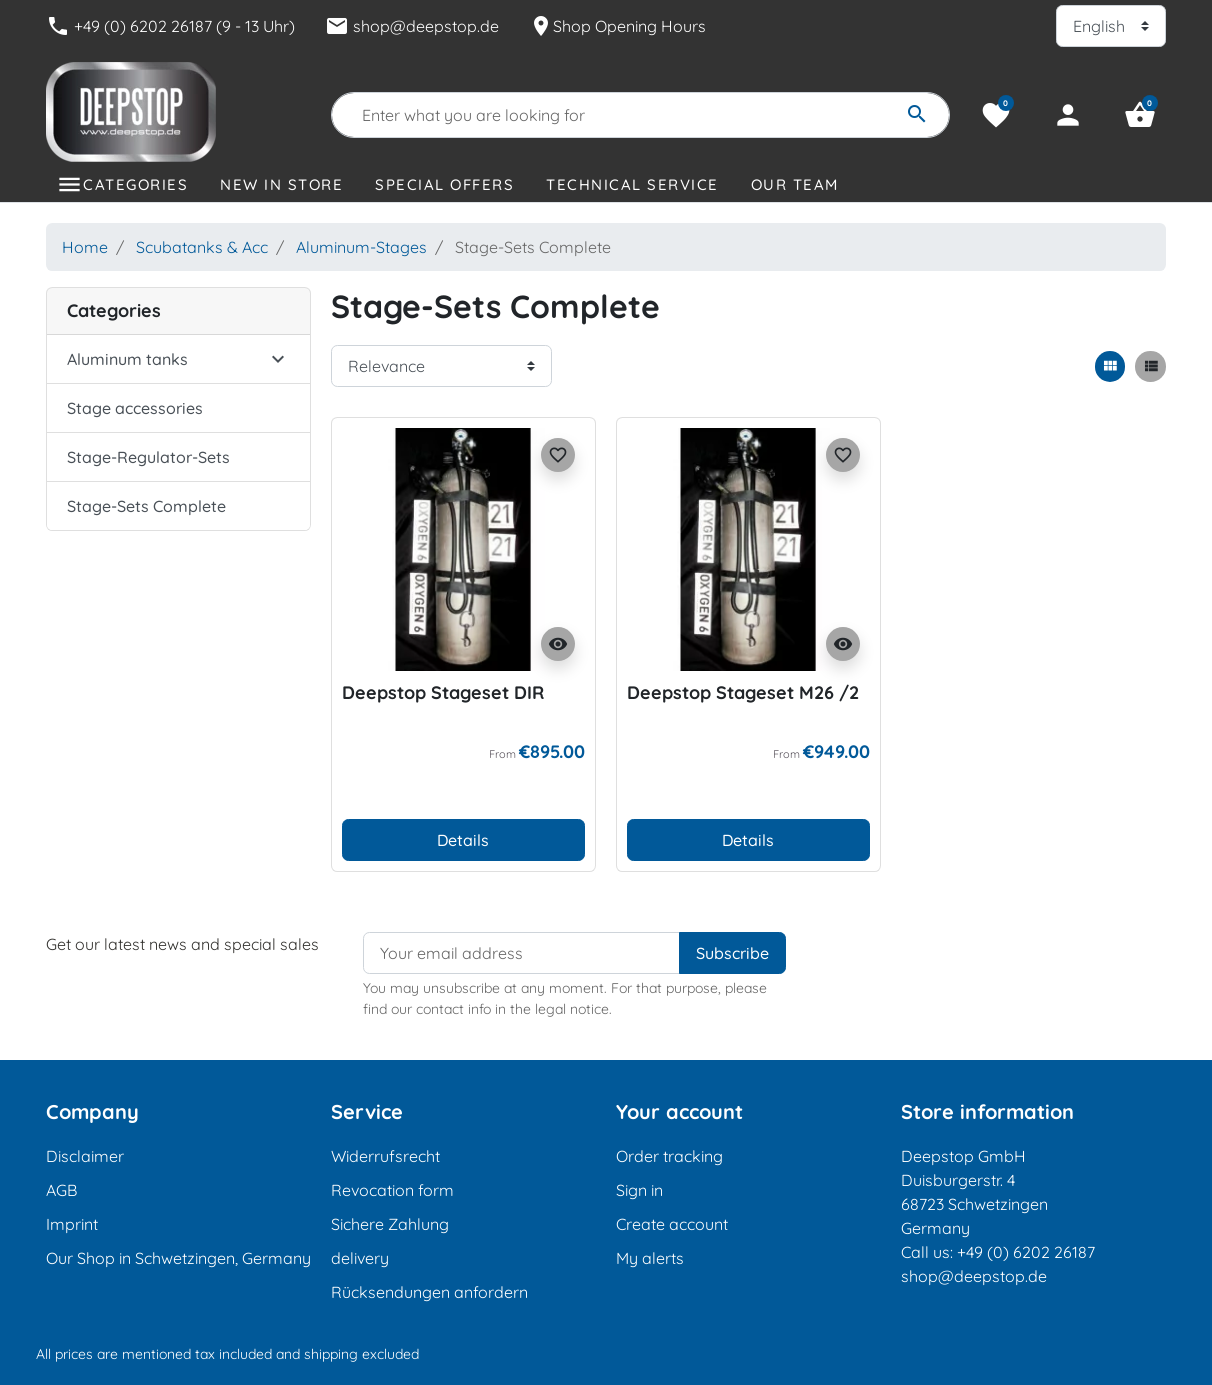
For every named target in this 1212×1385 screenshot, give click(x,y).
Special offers (444, 184)
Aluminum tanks (127, 359)
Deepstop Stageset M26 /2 (743, 692)
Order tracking (669, 1156)
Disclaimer (85, 1156)
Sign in (639, 1190)
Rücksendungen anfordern (429, 1292)
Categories (135, 184)
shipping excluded (361, 1354)
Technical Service (632, 184)
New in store (281, 184)
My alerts (650, 1258)
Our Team (795, 184)
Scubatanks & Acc (202, 247)
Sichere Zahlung (390, 1224)
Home (85, 247)
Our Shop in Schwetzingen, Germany (178, 1258)
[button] (1140, 115)
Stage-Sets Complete (146, 506)
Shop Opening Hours (617, 26)
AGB (61, 1190)
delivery (360, 1258)
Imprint (72, 1224)
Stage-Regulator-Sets (148, 457)
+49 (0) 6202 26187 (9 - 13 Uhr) (170, 26)
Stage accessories (135, 408)
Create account (672, 1224)
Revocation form (392, 1190)
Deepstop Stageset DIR (443, 692)
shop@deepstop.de (412, 26)
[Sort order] (441, 366)
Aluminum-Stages (361, 247)
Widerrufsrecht (385, 1156)
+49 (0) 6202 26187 (1026, 1252)
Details (463, 840)
